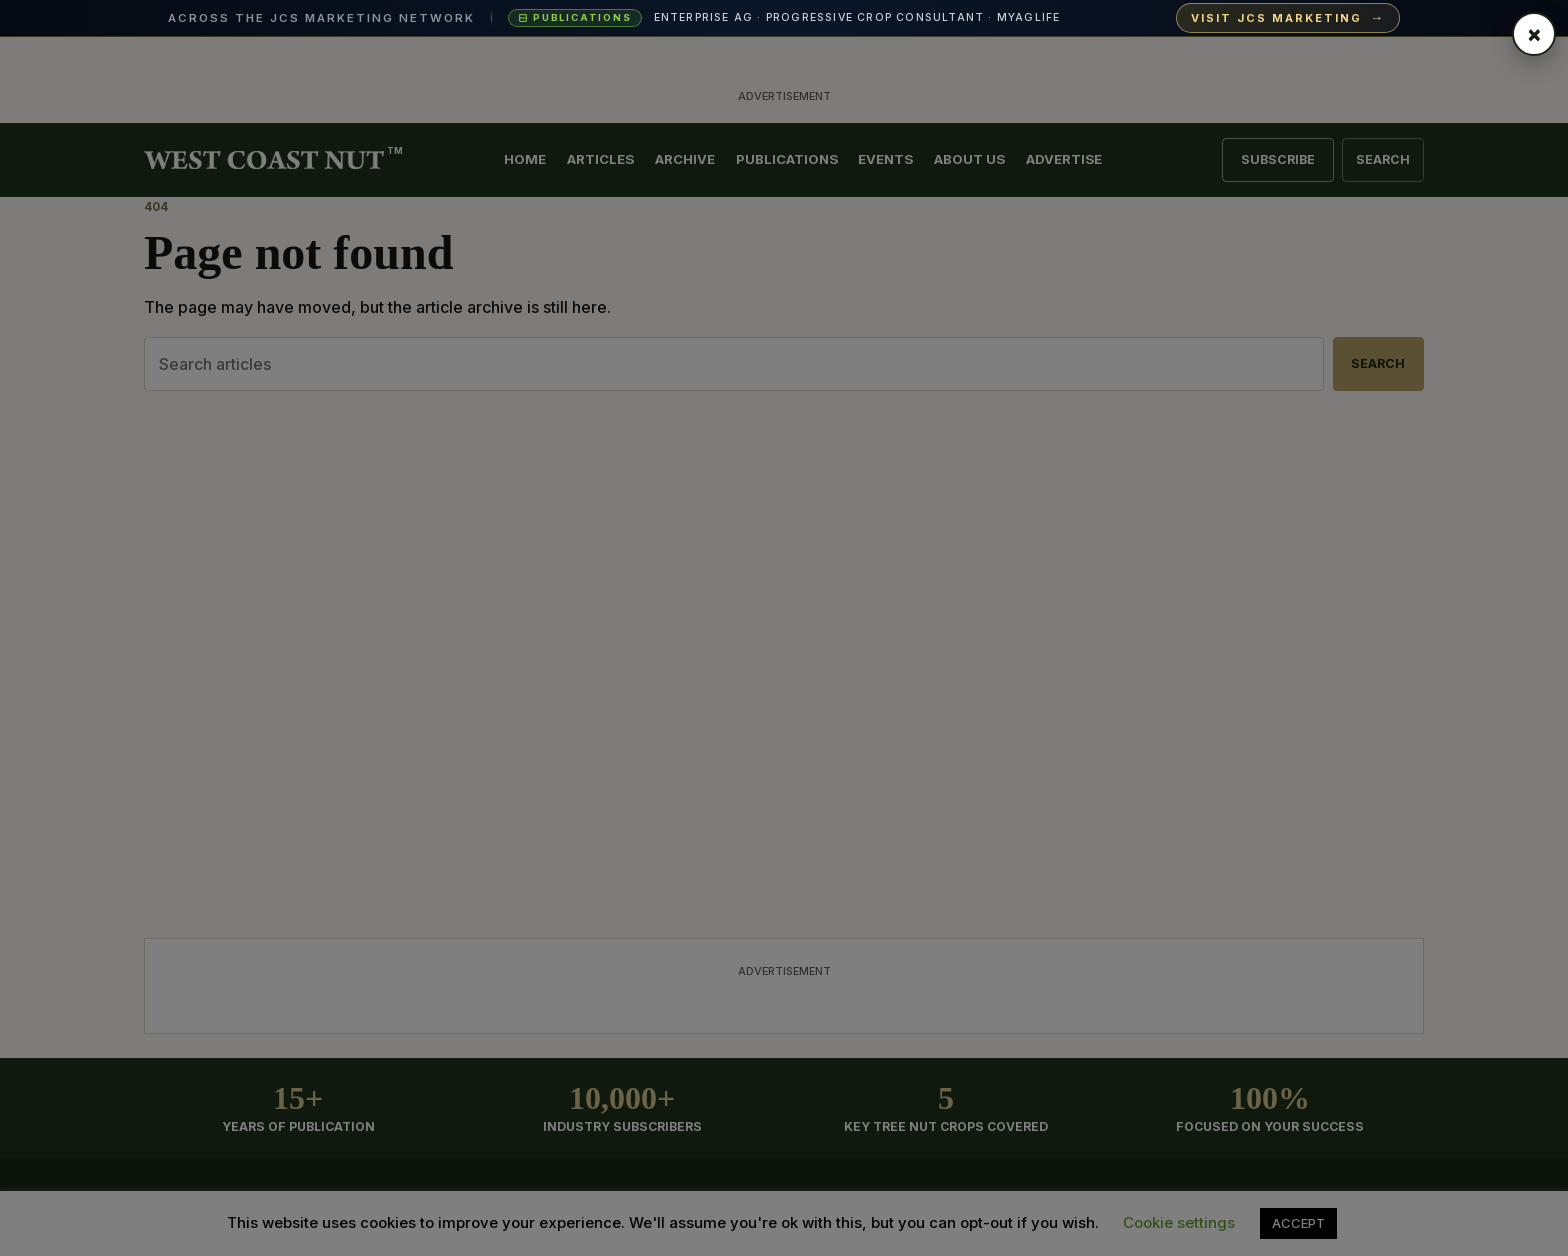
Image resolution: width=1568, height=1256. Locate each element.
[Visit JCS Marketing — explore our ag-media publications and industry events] (784, 18)
